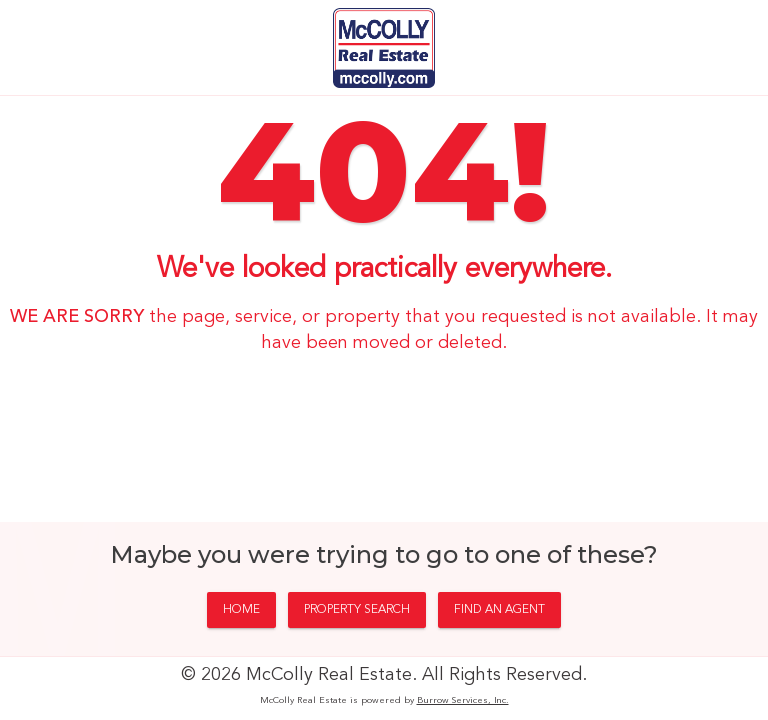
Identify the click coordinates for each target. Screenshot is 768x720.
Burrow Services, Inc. (463, 700)
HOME (241, 610)
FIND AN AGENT (499, 610)
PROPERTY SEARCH (357, 610)
